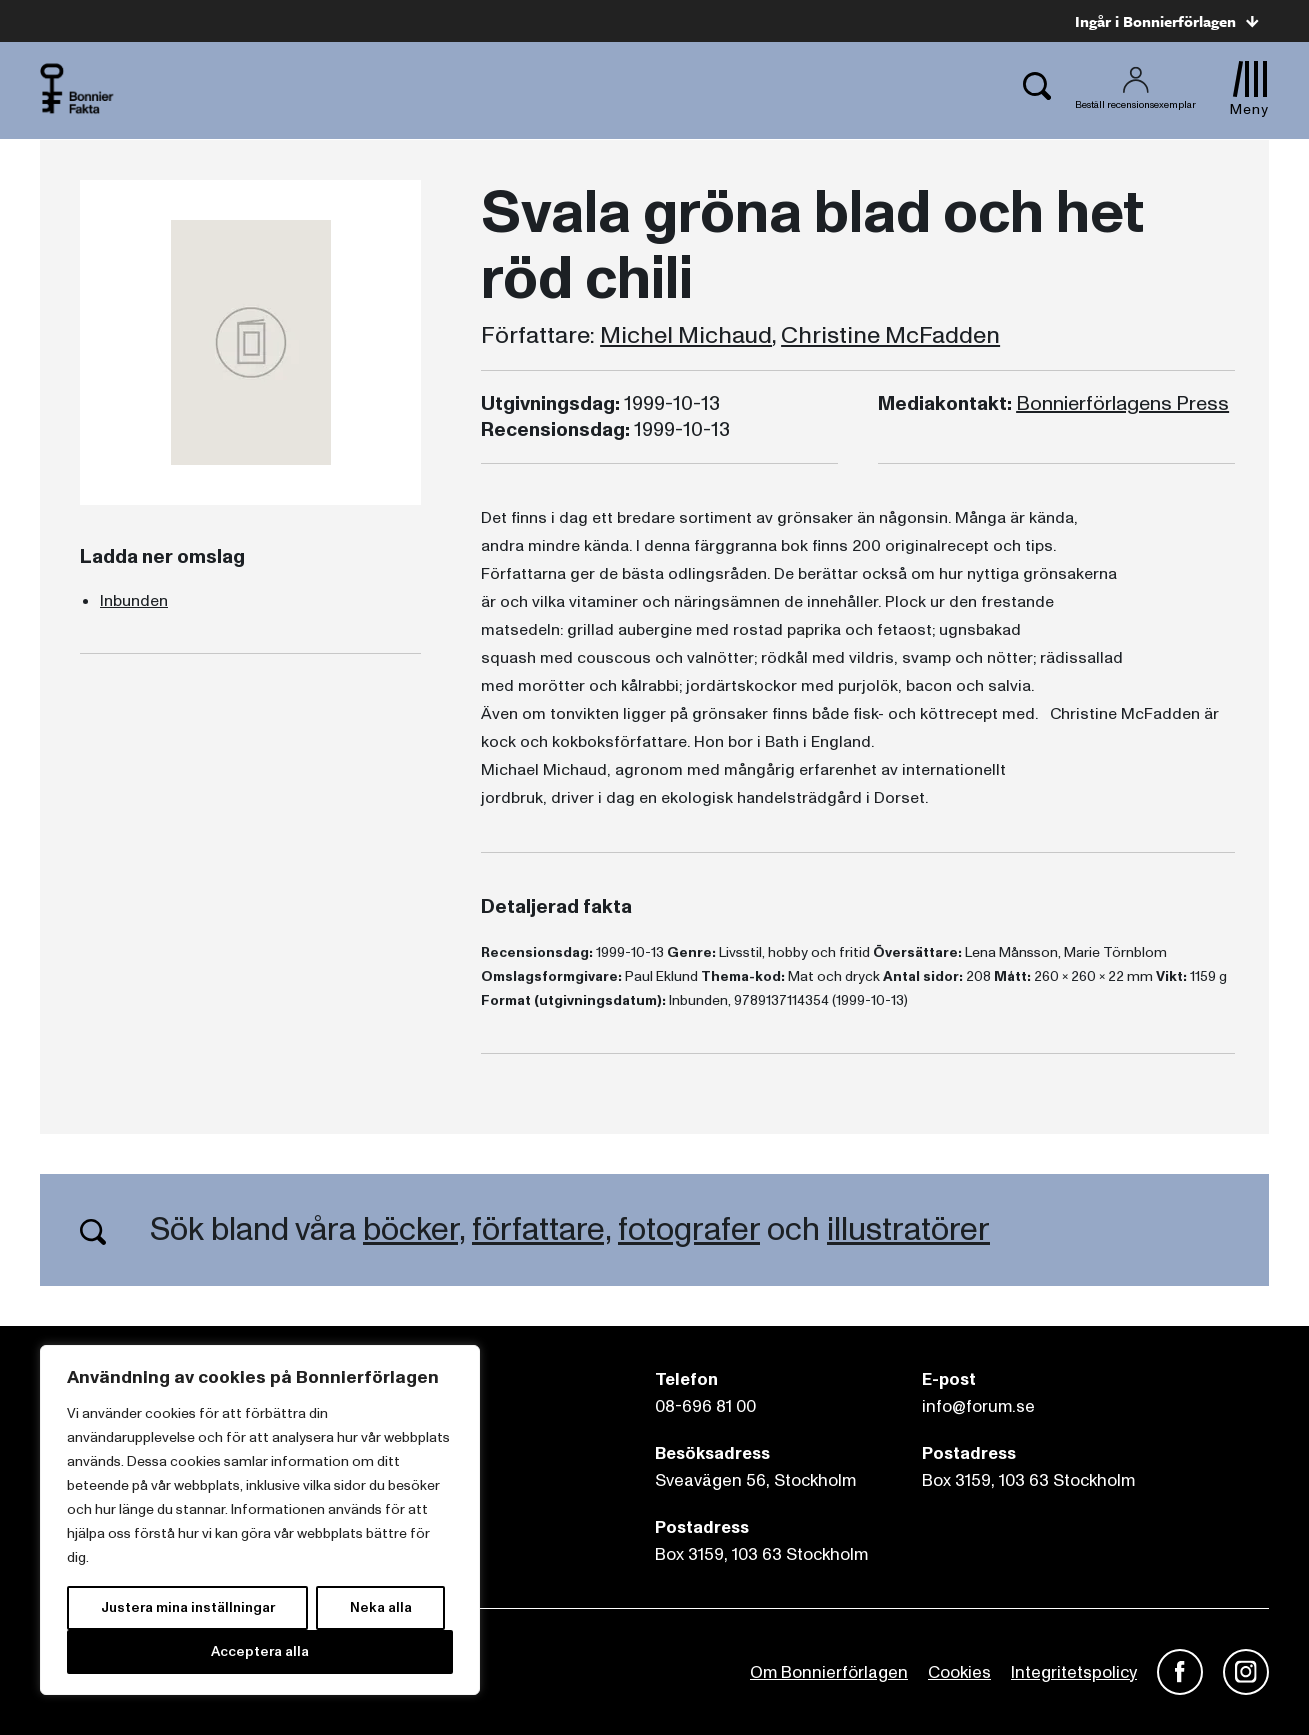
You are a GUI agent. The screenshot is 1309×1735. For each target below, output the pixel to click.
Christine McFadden (890, 336)
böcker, (414, 1230)
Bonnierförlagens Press (1122, 404)
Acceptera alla (260, 1651)
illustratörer (908, 1230)
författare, (541, 1230)
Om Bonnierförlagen (829, 1672)
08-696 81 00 (705, 1406)
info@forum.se (978, 1406)
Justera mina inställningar (188, 1607)
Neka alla (381, 1607)
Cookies (959, 1672)
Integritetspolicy (1074, 1672)
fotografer (689, 1230)
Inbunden (134, 601)
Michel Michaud (686, 336)
